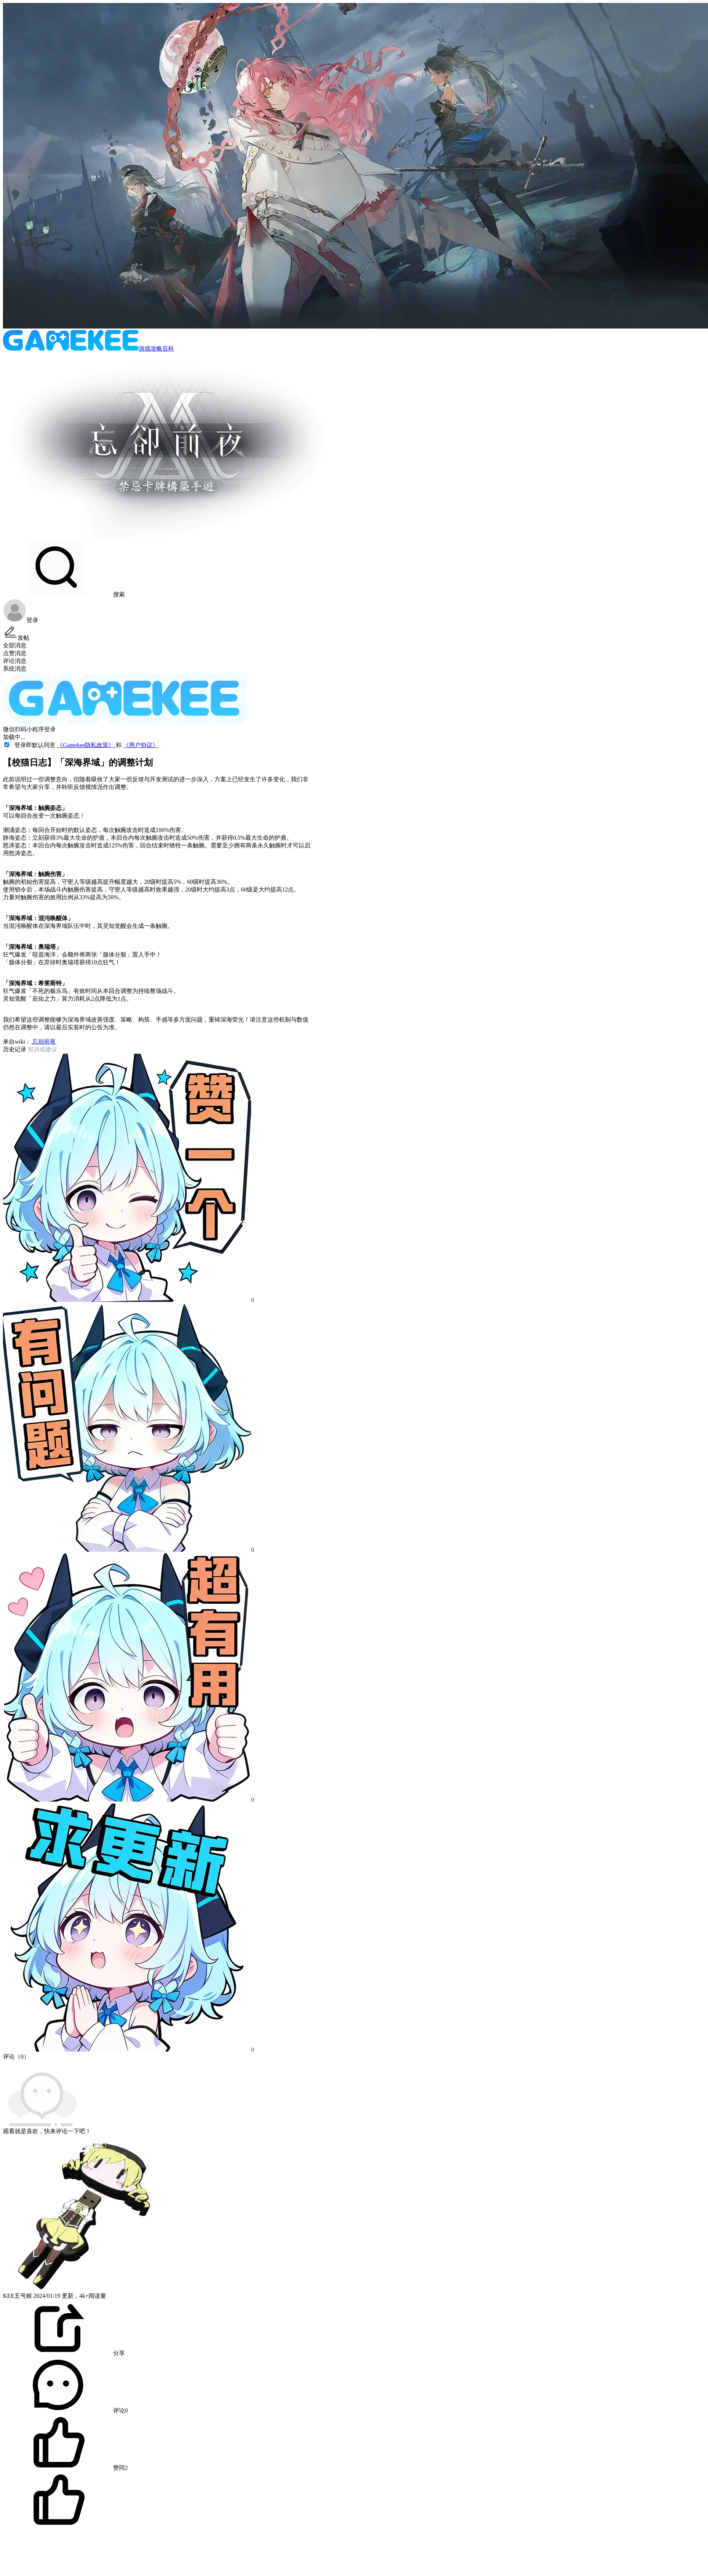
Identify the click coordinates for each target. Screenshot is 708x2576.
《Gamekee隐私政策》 (86, 745)
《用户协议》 (140, 745)
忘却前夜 (43, 1041)
